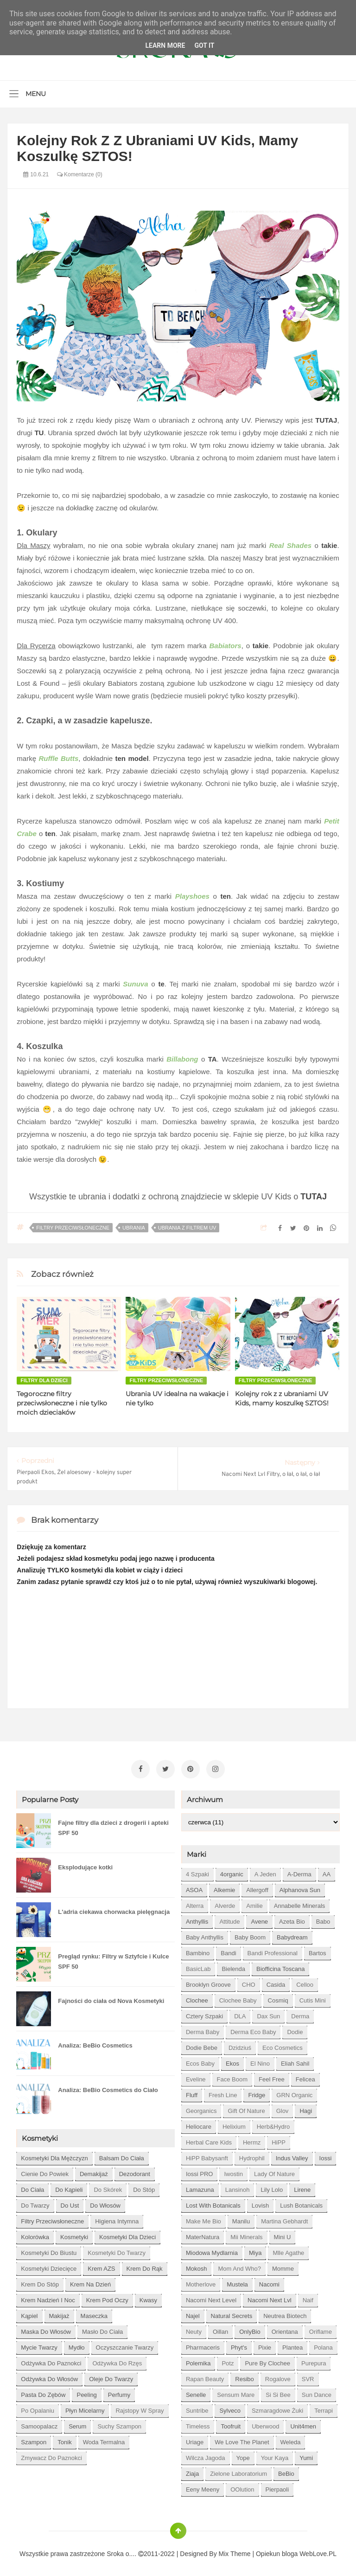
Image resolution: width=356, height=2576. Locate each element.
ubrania (133, 1227)
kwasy (148, 2297)
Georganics (201, 2108)
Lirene (302, 2186)
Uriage (194, 2439)
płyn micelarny (85, 2407)
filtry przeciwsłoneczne (72, 1227)
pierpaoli (277, 2486)
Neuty (194, 2328)
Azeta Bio (292, 1918)
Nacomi (269, 2281)
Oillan (220, 2328)
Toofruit (231, 2423)
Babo (323, 1918)
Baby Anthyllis (204, 1934)
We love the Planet (242, 2439)
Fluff (191, 2092)
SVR (308, 2376)
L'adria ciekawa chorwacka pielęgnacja (114, 1909)
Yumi (306, 2455)
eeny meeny (202, 2486)
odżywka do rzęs (117, 2360)
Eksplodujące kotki (85, 1864)
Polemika (198, 2360)
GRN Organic (294, 2092)
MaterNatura (202, 2234)
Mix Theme (235, 2551)
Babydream (292, 1934)
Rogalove (278, 2376)
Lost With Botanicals (213, 2202)
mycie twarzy (39, 2344)
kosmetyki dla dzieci (127, 2234)
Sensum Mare (235, 2392)
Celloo (304, 1981)
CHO (248, 1981)
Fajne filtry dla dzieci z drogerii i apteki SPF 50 (113, 1825)
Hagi (305, 2108)
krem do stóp (40, 2281)
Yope (243, 2455)
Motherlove (201, 2281)
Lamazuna (200, 2186)
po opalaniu (37, 2407)
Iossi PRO (199, 2171)
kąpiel (29, 2313)
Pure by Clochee (267, 2360)
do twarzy (35, 2202)
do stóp (144, 2186)
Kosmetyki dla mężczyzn (54, 2155)
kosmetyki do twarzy (117, 2250)
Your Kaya (275, 2455)
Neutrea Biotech (284, 2313)
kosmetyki (74, 2234)
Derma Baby (202, 2029)
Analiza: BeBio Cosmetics (95, 2042)
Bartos (317, 1950)
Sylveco (230, 2407)
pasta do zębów (43, 2392)
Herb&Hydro (273, 2123)
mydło (77, 2344)
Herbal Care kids (209, 2139)
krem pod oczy (107, 2297)
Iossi (325, 2155)
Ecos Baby (200, 2060)
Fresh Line (223, 2092)
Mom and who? (239, 2265)
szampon (33, 2439)
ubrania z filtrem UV (187, 1227)
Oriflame (320, 2328)
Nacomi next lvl (270, 2297)
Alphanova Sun (300, 1887)
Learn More (165, 45)
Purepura (313, 2360)
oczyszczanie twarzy (125, 2344)
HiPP (279, 2139)
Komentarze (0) (79, 174)
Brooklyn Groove (208, 1981)
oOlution (242, 2486)
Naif (308, 2297)
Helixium (234, 2123)
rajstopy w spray (139, 2407)
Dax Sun (268, 2013)
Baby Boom (250, 1934)
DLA (240, 2013)
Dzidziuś (240, 2044)
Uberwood (265, 2423)
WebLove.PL (318, 2551)
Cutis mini (312, 1997)
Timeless (198, 2423)
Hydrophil (252, 2155)
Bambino (198, 1950)
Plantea (292, 2344)
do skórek (108, 2186)
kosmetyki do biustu (48, 2250)
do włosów (105, 2202)
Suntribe (197, 2407)
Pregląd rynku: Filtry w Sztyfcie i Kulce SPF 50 (113, 1958)
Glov (282, 2108)
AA (327, 1871)
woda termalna (104, 2439)
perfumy (119, 2392)
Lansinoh (237, 2186)
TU (39, 433)
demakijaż (94, 2171)
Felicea (305, 2076)
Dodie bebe (201, 2044)
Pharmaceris (203, 2344)
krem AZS (101, 2265)
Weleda (290, 2439)
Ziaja (192, 2470)
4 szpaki (197, 1871)
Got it (204, 45)
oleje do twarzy (111, 2376)
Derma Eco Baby (253, 2029)
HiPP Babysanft (207, 2155)
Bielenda (233, 1966)
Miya (255, 2250)
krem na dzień (90, 2281)
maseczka (94, 2313)
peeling (86, 2392)
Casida (276, 1981)
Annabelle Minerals (299, 1903)
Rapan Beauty (205, 2376)
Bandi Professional (273, 1950)
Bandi (228, 1950)
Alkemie (224, 1887)
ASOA (194, 1887)
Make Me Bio (203, 2218)
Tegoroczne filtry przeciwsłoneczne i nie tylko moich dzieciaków (62, 1403)
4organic (231, 1871)
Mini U (282, 2234)
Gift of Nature (246, 2108)
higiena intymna (117, 2218)
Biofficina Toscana (280, 1966)
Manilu (241, 2218)
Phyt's (239, 2344)
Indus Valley (292, 2155)
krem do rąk (145, 2265)
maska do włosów (46, 2328)
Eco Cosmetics (282, 2044)
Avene (259, 1918)
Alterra (194, 1903)
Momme (283, 2265)
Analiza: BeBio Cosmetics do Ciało (108, 2087)
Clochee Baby (238, 1997)
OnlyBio (250, 2328)
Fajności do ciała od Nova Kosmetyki (111, 1998)
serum (77, 2423)
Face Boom (232, 2076)
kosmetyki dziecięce (48, 2265)
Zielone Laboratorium (238, 2470)
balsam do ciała (121, 2155)
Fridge (256, 2092)
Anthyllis (197, 1918)
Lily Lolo (272, 2186)
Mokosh (196, 2265)
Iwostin (233, 2171)
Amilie (254, 1903)
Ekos (232, 2060)
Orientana (285, 2328)
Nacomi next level (211, 2297)
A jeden (265, 1871)
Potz (228, 2360)
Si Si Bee (278, 2392)
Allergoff (257, 1887)
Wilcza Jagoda (205, 2455)
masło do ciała (102, 2328)
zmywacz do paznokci (51, 2455)
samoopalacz (39, 2423)
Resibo (244, 2376)
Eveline (196, 2076)
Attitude (229, 1918)
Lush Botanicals (301, 2202)
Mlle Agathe (288, 2250)
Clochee (197, 1997)
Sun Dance (316, 2392)
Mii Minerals (246, 2234)
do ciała (32, 2186)
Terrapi (323, 2407)
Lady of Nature (274, 2171)
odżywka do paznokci (51, 2360)
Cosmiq (278, 1997)
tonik (64, 2439)
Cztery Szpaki (204, 2013)
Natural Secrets (232, 2313)
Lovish (260, 2202)
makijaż (59, 2313)
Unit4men (303, 2423)
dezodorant (134, 2171)
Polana (323, 2344)
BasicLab (198, 1966)
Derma (300, 2013)
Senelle (196, 2392)
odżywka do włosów (49, 2376)
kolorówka (35, 2234)
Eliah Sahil (295, 2060)
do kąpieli (69, 2186)
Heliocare (198, 2123)
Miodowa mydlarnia (212, 2250)
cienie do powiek (45, 2171)
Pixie (264, 2344)
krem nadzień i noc (48, 2297)
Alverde (225, 1903)
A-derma (299, 1871)
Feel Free (272, 2076)
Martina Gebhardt (284, 2218)
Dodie (295, 2029)
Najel (193, 2313)
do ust (70, 2202)
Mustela (237, 2281)
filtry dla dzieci (43, 1380)
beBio (286, 2470)
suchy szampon (119, 2423)
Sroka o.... (122, 2551)
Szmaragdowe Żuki (277, 2407)
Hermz (252, 2139)
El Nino (260, 2060)
